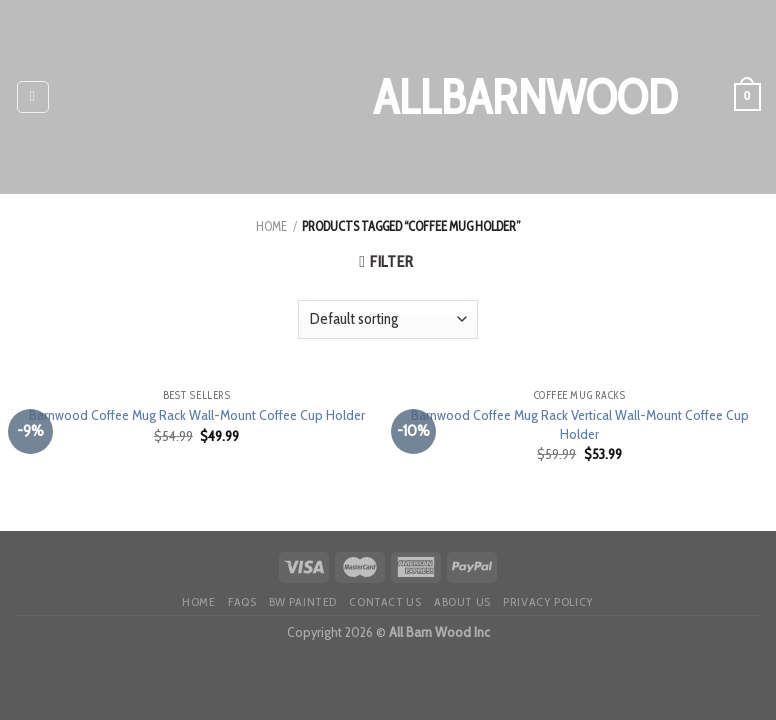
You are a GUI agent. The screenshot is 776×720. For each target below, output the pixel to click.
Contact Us (385, 601)
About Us (462, 601)
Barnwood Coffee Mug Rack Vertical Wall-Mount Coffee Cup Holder (580, 424)
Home (271, 226)
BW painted (303, 601)
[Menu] (33, 97)
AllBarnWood (388, 97)
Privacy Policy (548, 601)
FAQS (242, 601)
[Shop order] (388, 319)
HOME (198, 601)
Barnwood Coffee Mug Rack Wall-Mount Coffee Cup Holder (197, 415)
